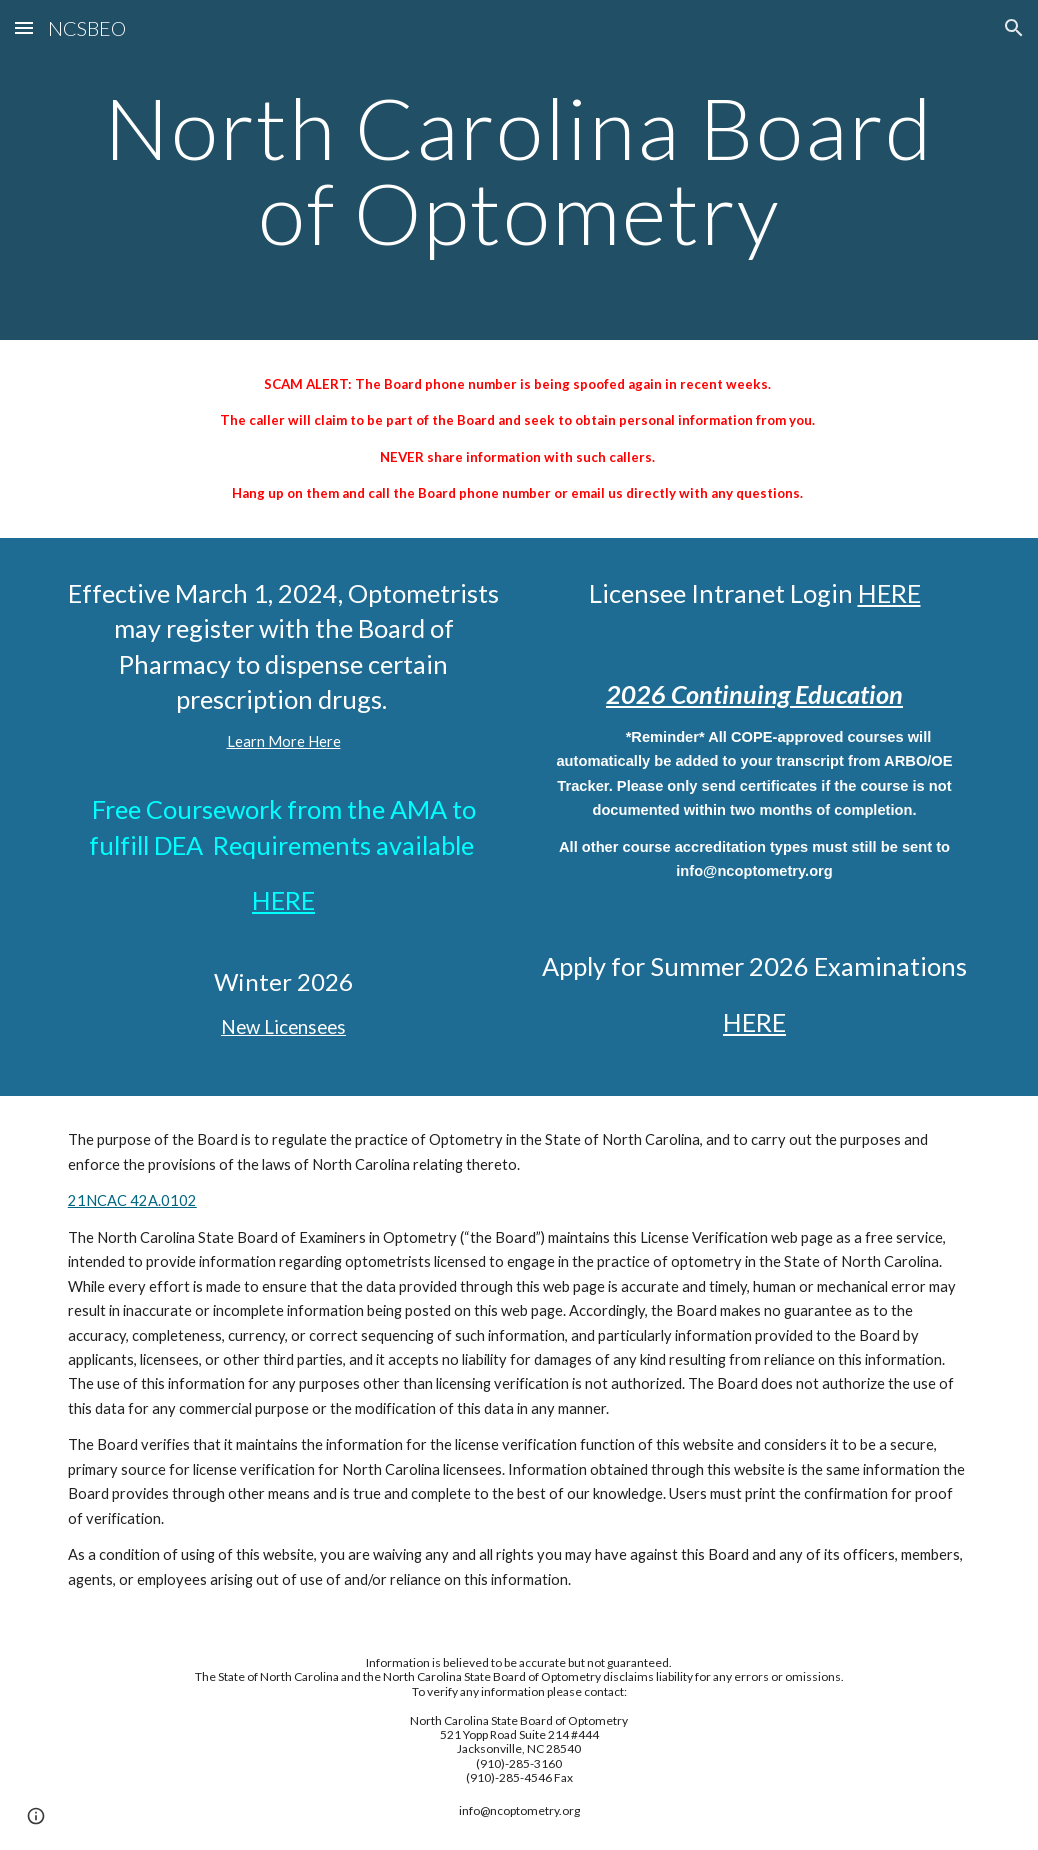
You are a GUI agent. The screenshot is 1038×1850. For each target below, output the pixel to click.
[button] (24, 27)
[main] (519, 170)
